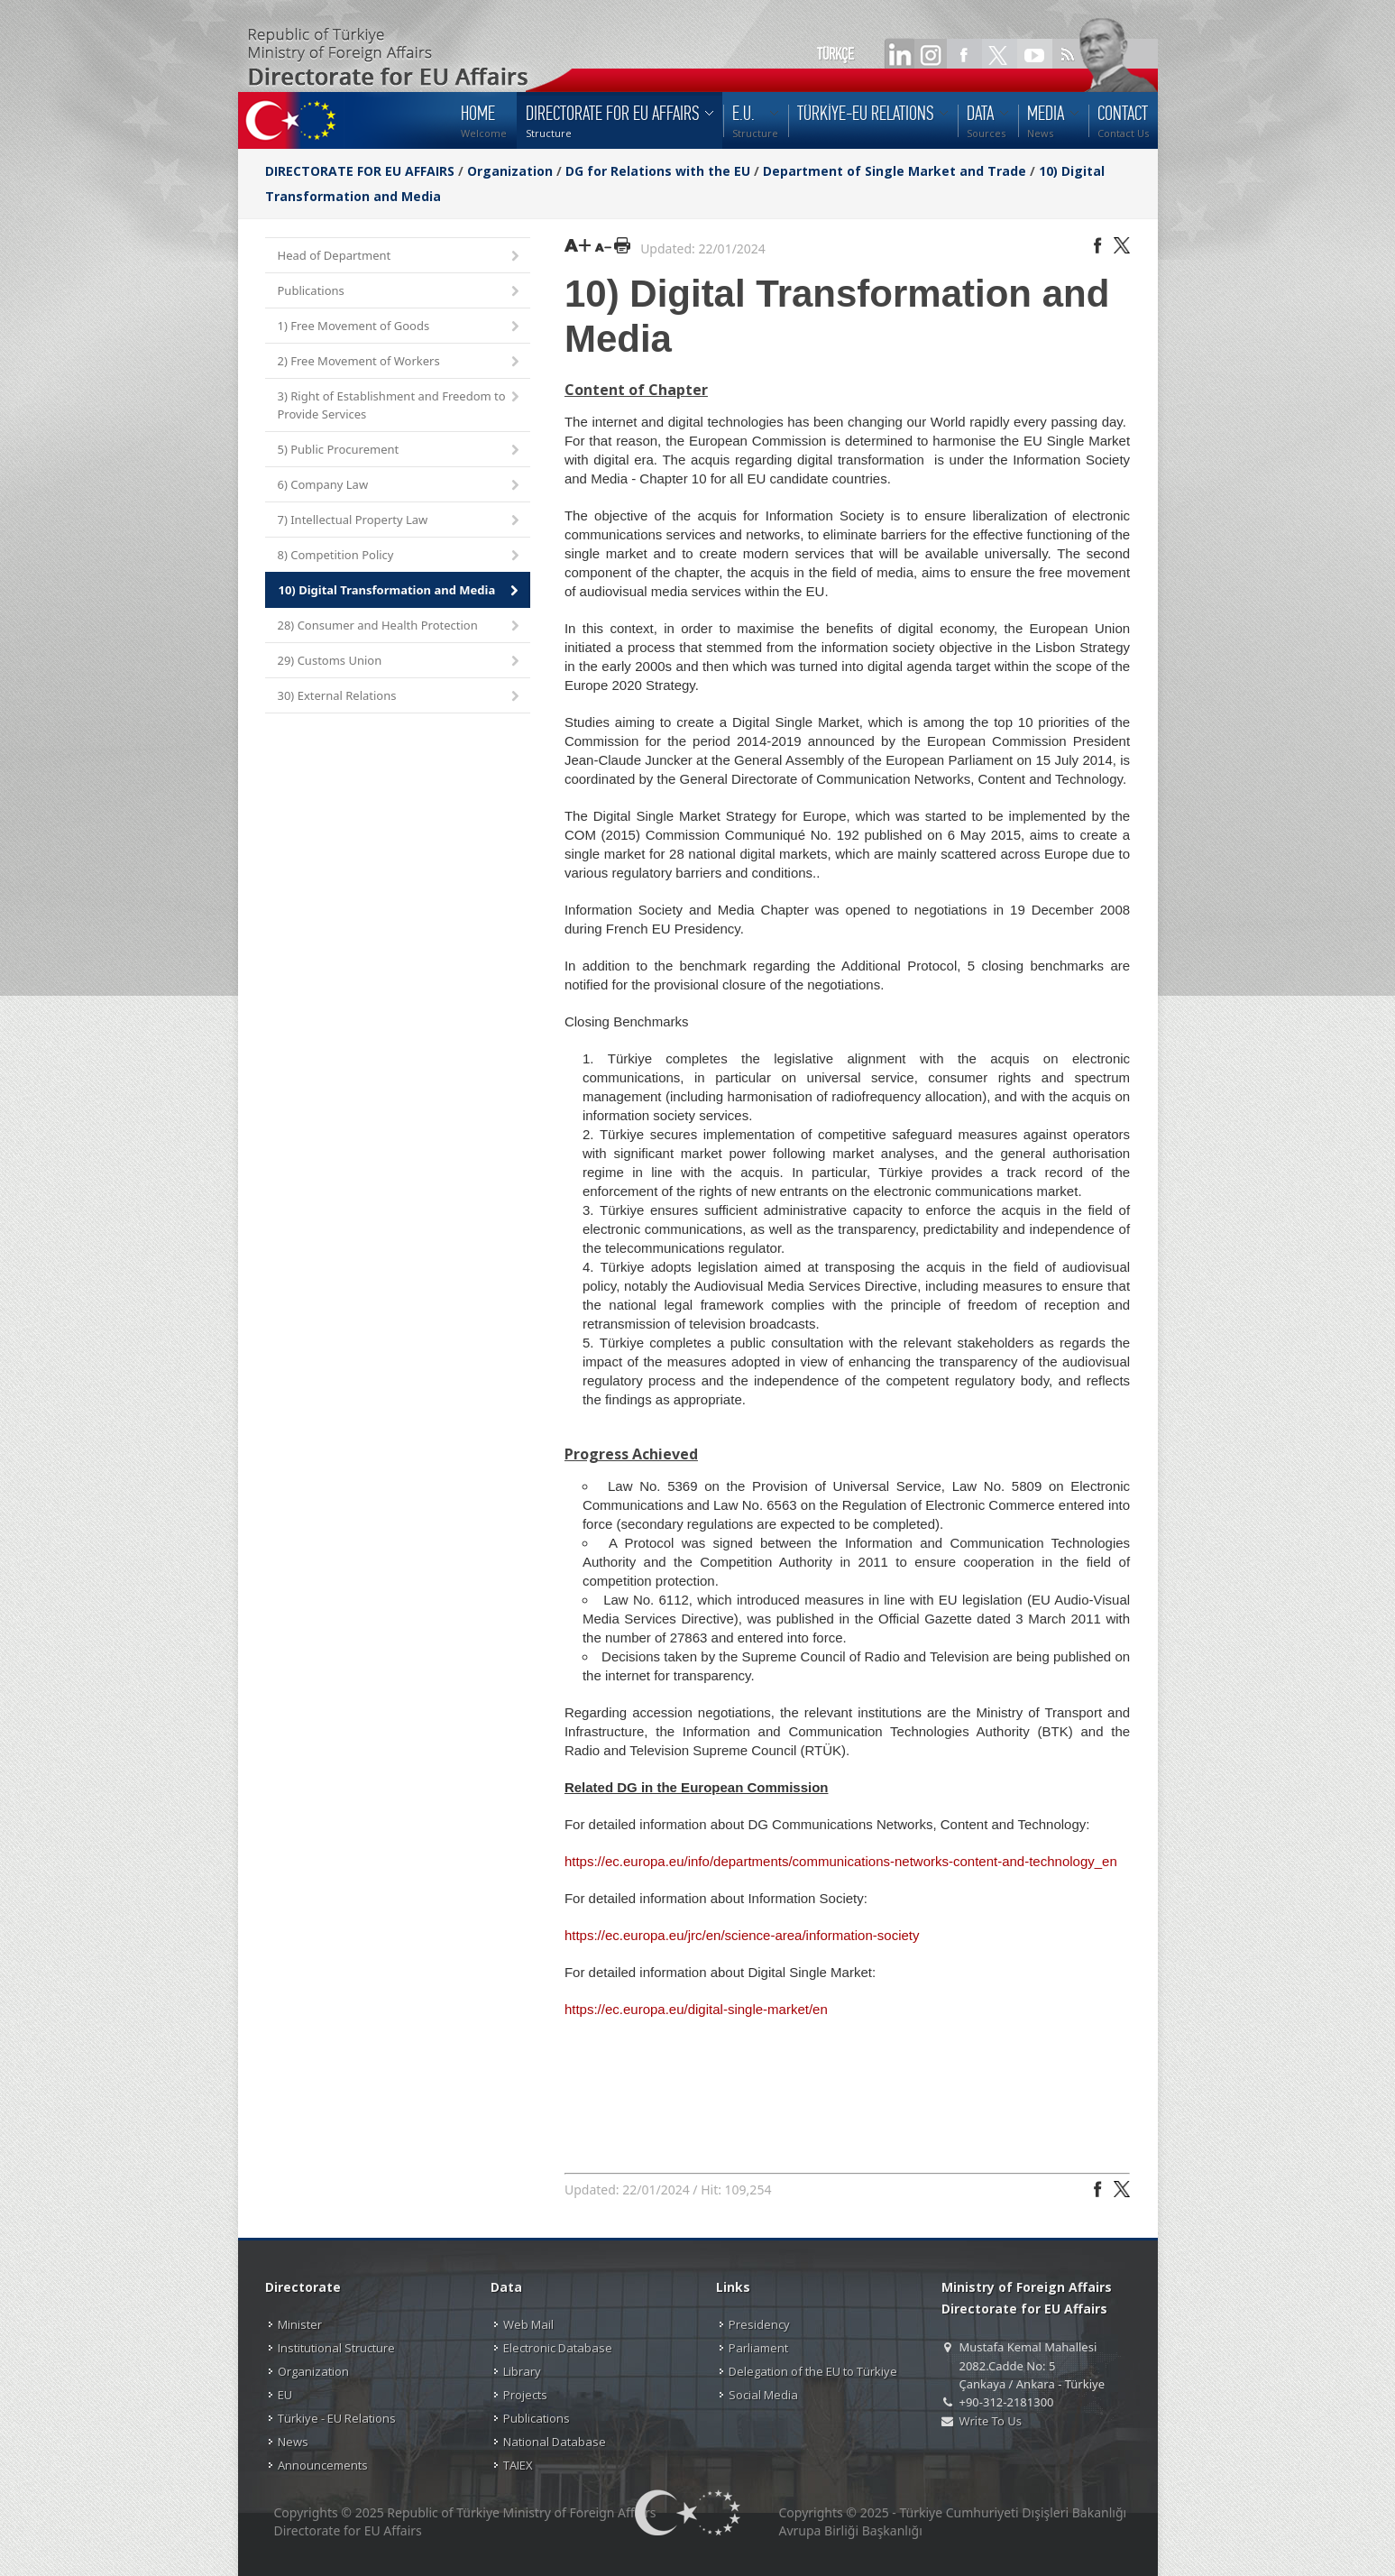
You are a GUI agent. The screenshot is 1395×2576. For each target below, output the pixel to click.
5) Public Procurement (400, 450)
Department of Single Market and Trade (894, 170)
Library (522, 2371)
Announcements (323, 2465)
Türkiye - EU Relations (337, 2418)
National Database (554, 2441)
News (293, 2441)
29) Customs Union (400, 661)
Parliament (758, 2348)
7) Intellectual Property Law (400, 520)
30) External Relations (400, 696)
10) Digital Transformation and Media (400, 591)
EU (285, 2395)
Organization (510, 170)
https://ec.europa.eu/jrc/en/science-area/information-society (742, 1935)
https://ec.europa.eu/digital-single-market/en (696, 2009)
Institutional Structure (336, 2348)
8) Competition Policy (400, 556)
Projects (525, 2395)
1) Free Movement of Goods (400, 326)
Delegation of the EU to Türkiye (813, 2371)
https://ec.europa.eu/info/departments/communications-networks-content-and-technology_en (840, 1861)
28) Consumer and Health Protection (400, 626)
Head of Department (400, 256)
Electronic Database (557, 2348)
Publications (400, 291)
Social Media (763, 2395)
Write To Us (990, 2421)
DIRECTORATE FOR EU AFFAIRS (361, 170)
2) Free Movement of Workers (400, 362)
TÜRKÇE (835, 54)
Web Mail (528, 2324)
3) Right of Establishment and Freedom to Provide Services (400, 405)
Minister (300, 2324)
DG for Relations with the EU (657, 170)
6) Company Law (400, 485)
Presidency (759, 2324)
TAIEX (518, 2465)
